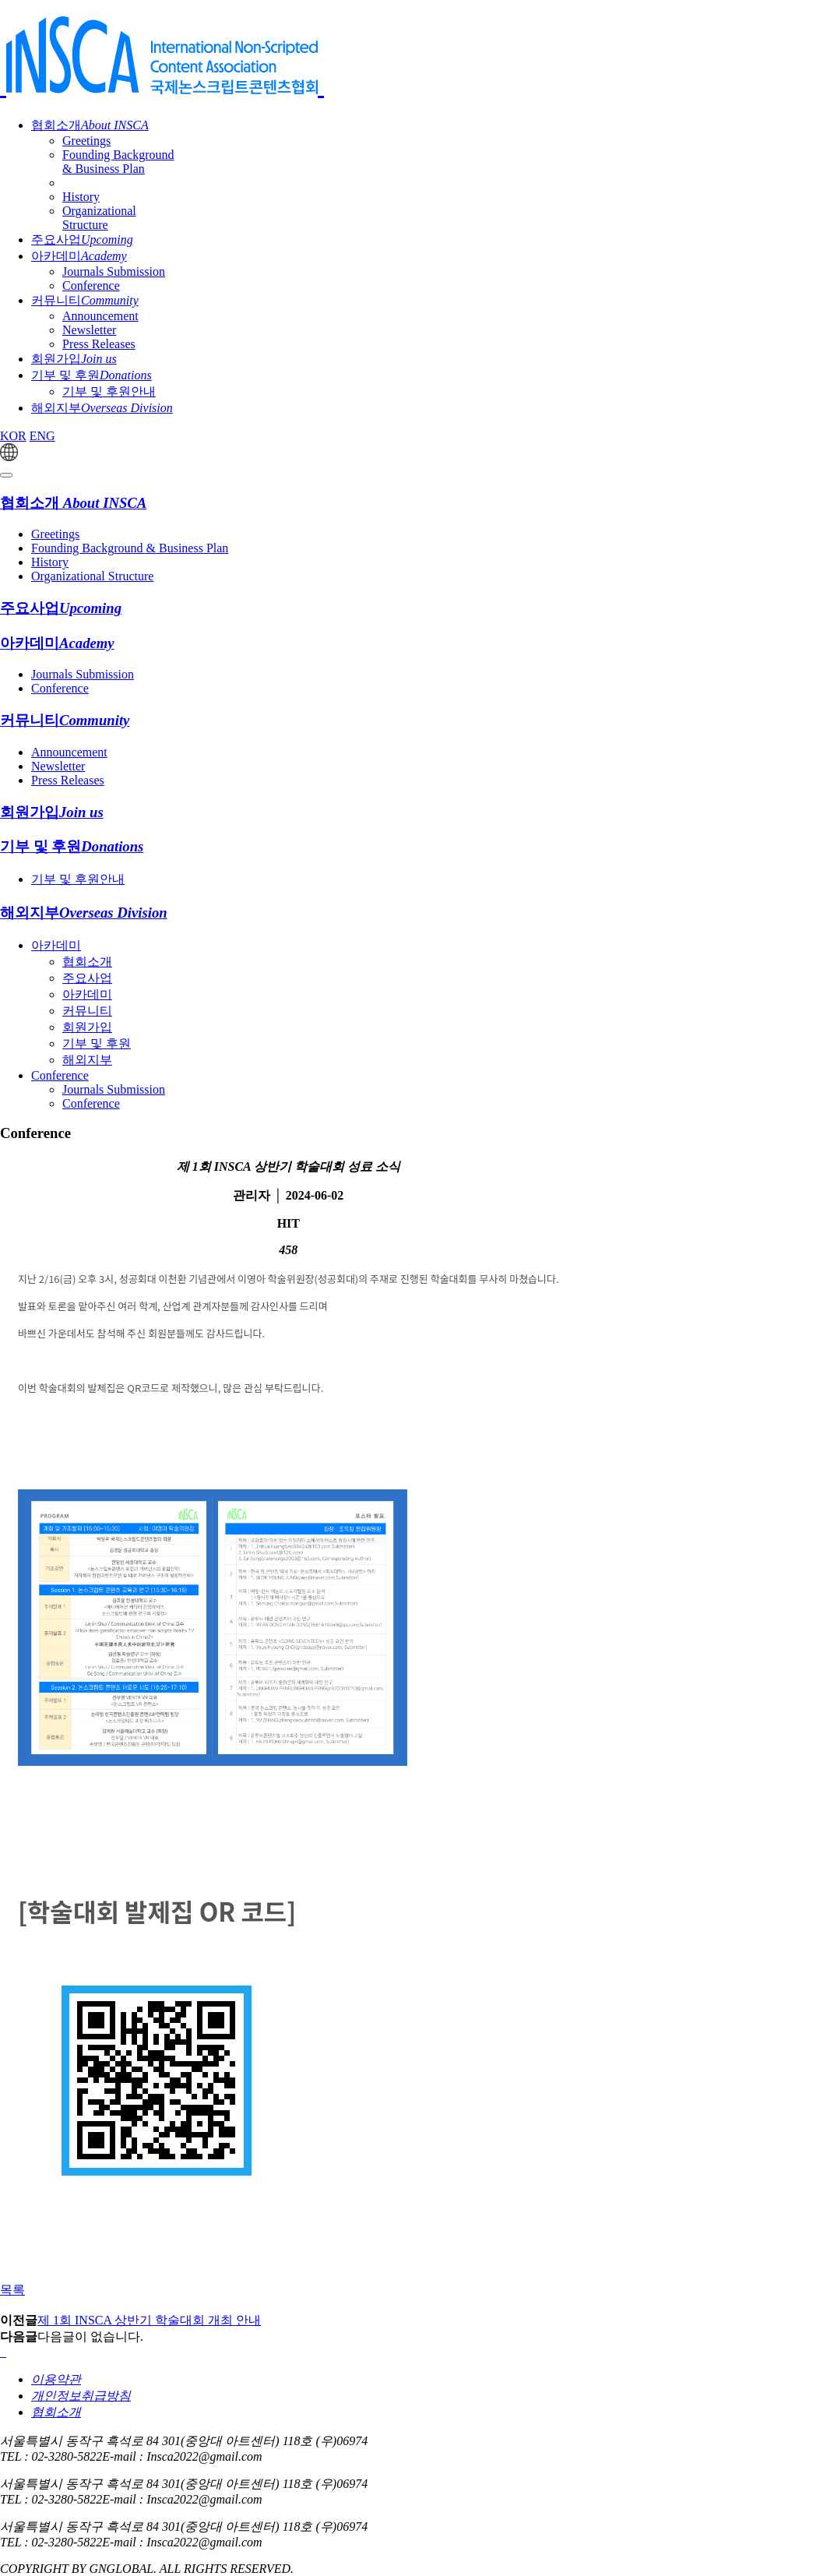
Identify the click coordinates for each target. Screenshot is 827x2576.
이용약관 (56, 2379)
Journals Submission (113, 271)
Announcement (100, 315)
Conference (91, 285)
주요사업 (82, 239)
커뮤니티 (85, 300)
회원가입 (74, 358)
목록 (12, 2289)
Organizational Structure (99, 217)
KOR (13, 435)
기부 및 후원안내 (109, 391)
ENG (42, 435)
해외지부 (102, 407)
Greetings (86, 140)
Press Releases (98, 344)
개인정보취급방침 (81, 2395)
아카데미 (79, 256)
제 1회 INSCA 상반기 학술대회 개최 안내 (149, 2320)
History (81, 196)
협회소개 (90, 125)
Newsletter (89, 330)
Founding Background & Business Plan (118, 161)
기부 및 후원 (91, 375)
